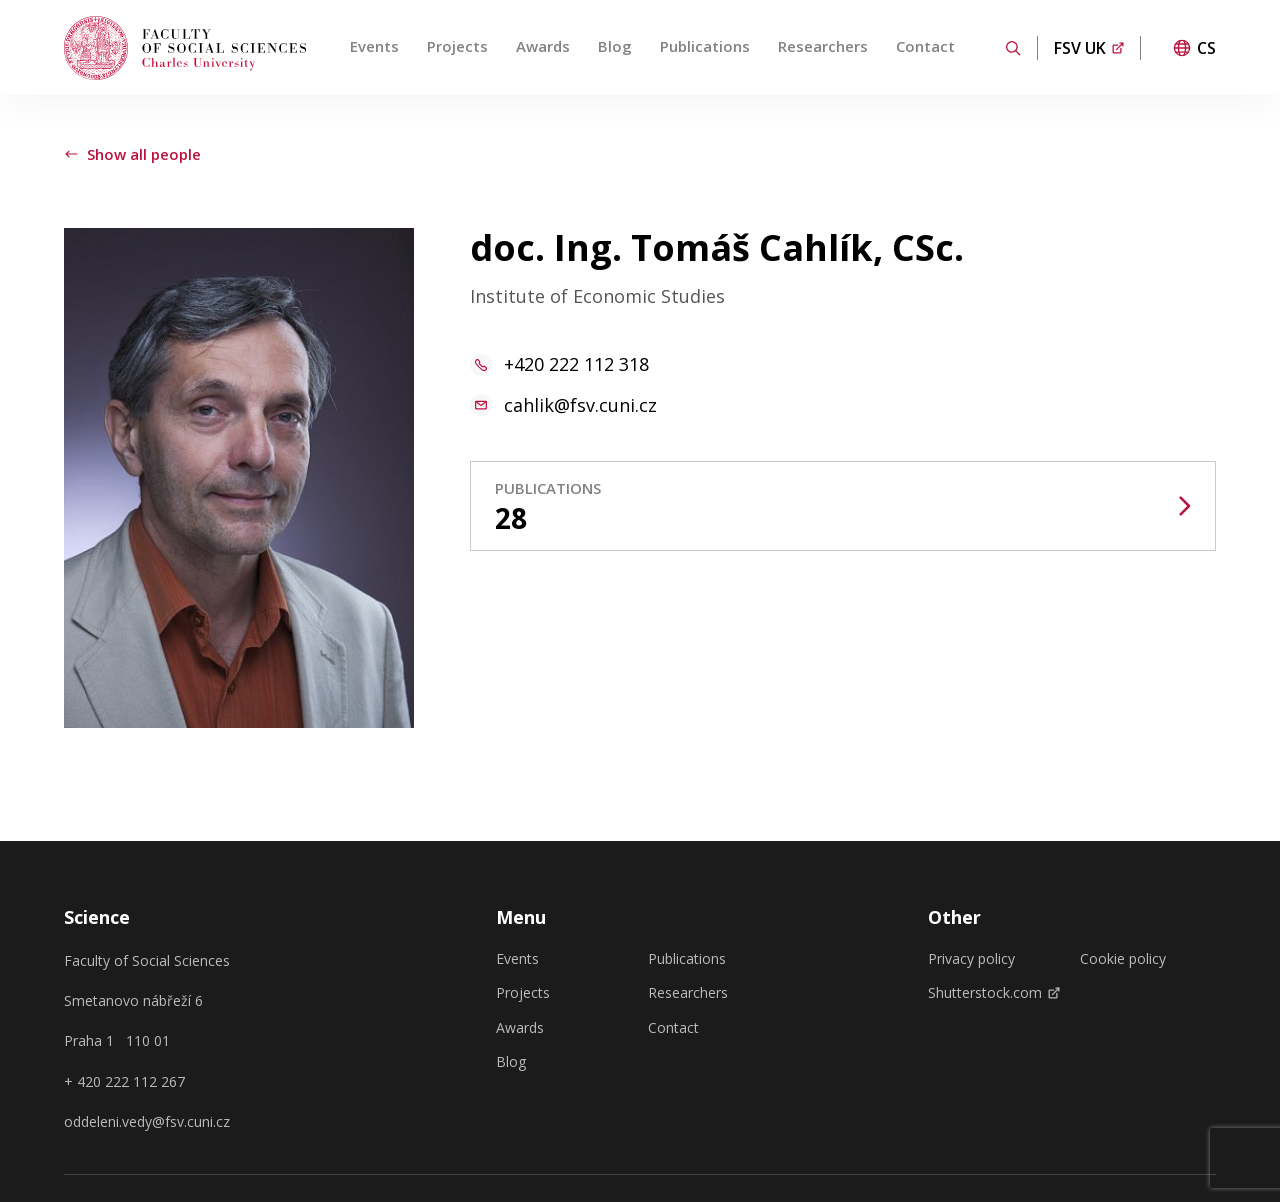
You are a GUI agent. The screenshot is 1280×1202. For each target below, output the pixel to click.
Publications (705, 46)
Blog (615, 46)
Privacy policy (971, 959)
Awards (543, 46)
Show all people (132, 154)
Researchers (823, 46)
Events (374, 46)
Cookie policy (1123, 959)
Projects (457, 46)
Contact (925, 46)
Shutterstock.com (994, 993)
